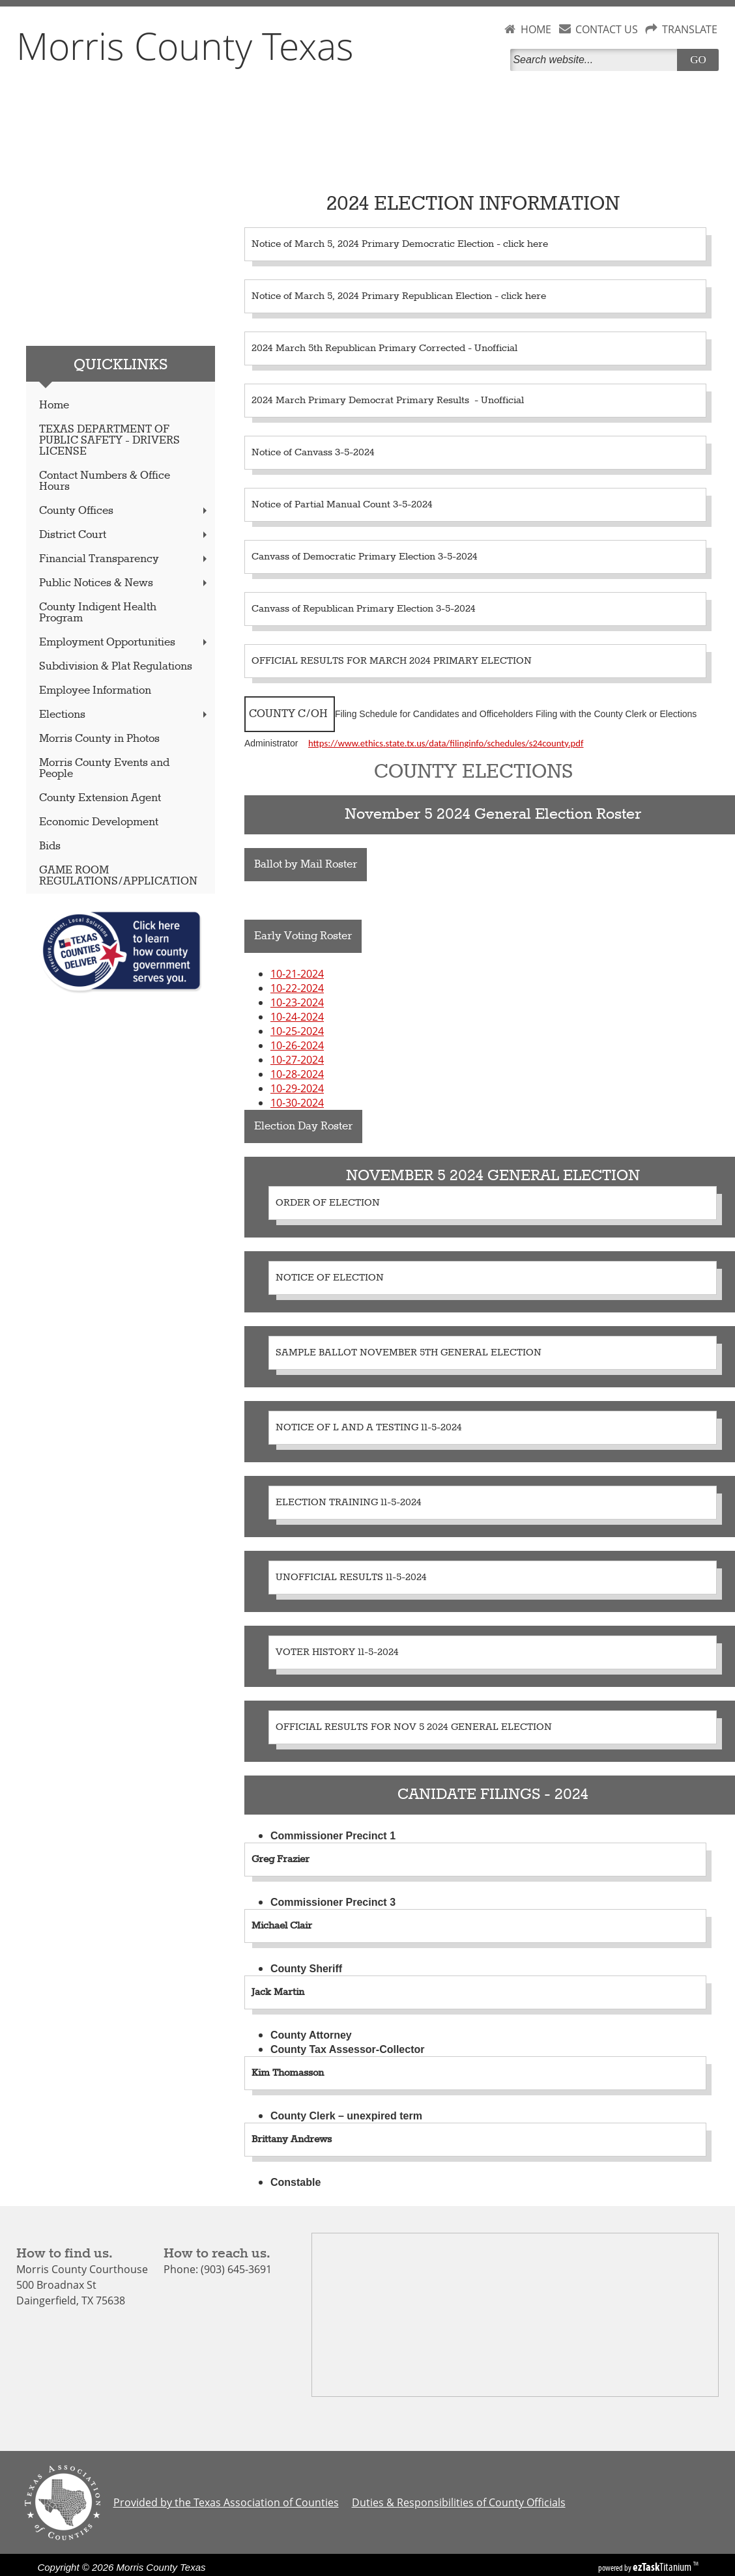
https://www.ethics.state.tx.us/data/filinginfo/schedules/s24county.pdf (445, 743)
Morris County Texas (185, 45)
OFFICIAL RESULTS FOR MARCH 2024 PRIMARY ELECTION (392, 661)
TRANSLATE (689, 29)
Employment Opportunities (124, 642)
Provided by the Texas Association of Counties (226, 2502)
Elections (124, 715)
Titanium (663, 2567)
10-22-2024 (297, 988)
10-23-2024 (297, 1002)
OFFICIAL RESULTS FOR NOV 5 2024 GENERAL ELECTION (414, 1727)
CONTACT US (606, 29)
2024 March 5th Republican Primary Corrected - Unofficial (384, 348)
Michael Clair (282, 1925)
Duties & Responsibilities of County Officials (459, 2502)
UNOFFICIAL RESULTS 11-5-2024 (351, 1577)
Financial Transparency (124, 559)
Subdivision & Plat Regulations (115, 666)
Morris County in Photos (99, 739)
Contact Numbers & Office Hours (104, 481)
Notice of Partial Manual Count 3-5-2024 (342, 504)
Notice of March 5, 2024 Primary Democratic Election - (377, 244)
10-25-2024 (297, 1031)
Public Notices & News (124, 583)
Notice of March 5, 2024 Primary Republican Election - (376, 296)
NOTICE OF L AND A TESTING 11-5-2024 (369, 1427)
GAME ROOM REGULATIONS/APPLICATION (118, 876)
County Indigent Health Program (97, 613)
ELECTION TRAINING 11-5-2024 (349, 1502)
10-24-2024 (297, 1017)
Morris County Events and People (104, 768)
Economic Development (98, 822)
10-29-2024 (297, 1088)
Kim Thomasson (288, 2073)
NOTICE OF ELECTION (330, 1277)
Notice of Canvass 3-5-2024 (313, 452)
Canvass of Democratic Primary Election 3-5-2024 (365, 556)
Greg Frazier (281, 1859)
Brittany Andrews (292, 2139)
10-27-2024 (297, 1060)
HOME (536, 29)
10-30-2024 (297, 1103)
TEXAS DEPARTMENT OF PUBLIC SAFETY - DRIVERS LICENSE (109, 441)
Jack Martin (278, 1992)
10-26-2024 (297, 1045)
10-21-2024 (297, 974)
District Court (124, 535)
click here (525, 244)
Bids (50, 846)
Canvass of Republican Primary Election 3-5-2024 (364, 609)
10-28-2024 (297, 1074)
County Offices (124, 511)
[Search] (596, 60)
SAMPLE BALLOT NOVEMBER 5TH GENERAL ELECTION (408, 1352)
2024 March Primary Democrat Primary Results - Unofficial (388, 400)
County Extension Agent (100, 798)
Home (54, 405)
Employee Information (95, 691)
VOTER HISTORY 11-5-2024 (337, 1652)
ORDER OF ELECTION (328, 1203)
